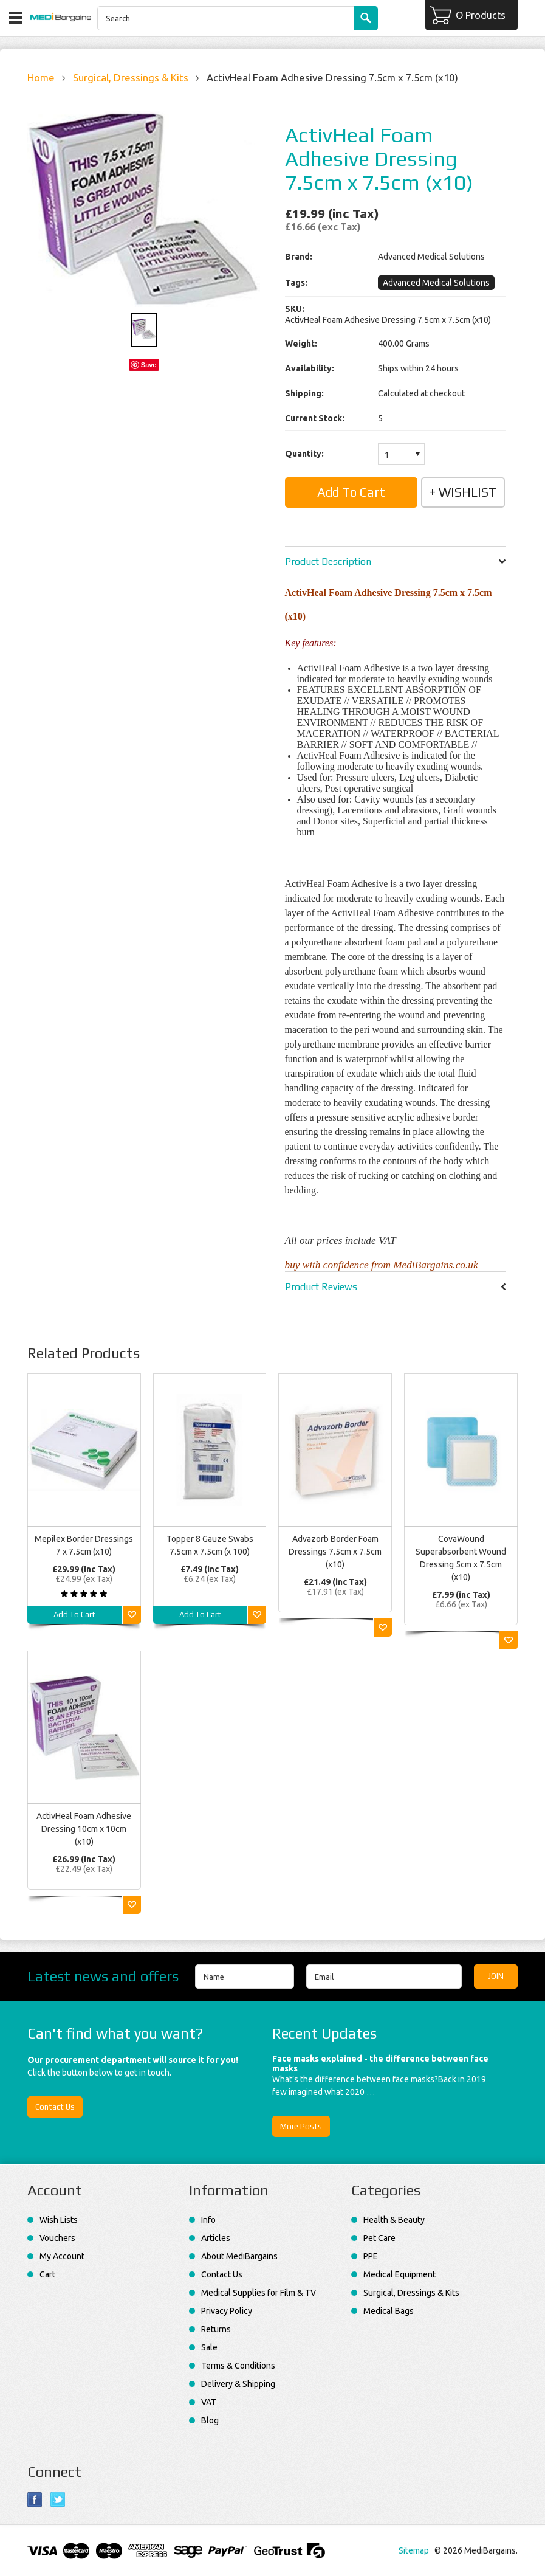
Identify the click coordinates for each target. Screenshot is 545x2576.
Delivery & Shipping (238, 2384)
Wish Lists (58, 2220)
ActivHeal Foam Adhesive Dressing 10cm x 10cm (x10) (83, 1828)
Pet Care (379, 2238)
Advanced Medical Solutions (436, 283)
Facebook (35, 2499)
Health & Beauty (394, 2220)
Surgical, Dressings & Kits (130, 77)
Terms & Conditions (238, 2366)
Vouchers (57, 2238)
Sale (209, 2347)
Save (149, 364)
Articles (215, 2238)
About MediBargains (239, 2256)
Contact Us (55, 2107)
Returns (216, 2329)
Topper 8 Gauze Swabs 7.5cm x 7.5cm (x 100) (209, 1545)
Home (41, 77)
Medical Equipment (399, 2274)
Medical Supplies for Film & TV (258, 2293)
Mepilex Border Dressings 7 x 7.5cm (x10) (84, 1545)
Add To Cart (74, 1614)
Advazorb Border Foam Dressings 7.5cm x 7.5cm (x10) (335, 1551)
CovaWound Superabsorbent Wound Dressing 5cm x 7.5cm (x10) (461, 1558)
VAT (208, 2402)
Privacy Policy (226, 2311)
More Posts (301, 2126)
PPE (370, 2256)
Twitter (58, 2499)
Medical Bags (388, 2311)
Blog (210, 2420)
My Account (61, 2256)
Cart (47, 2274)
